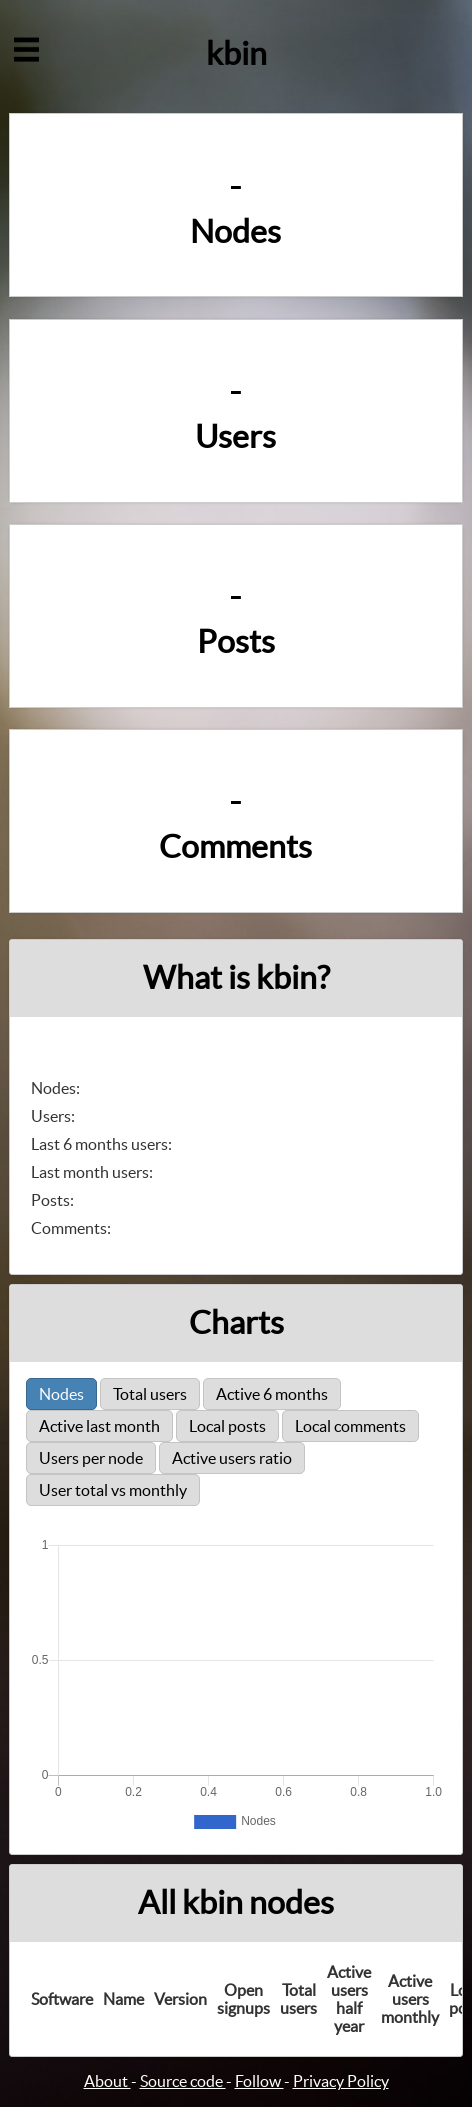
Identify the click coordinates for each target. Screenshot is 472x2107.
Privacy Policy (341, 2081)
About (107, 2081)
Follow (259, 2081)
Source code (183, 2081)
